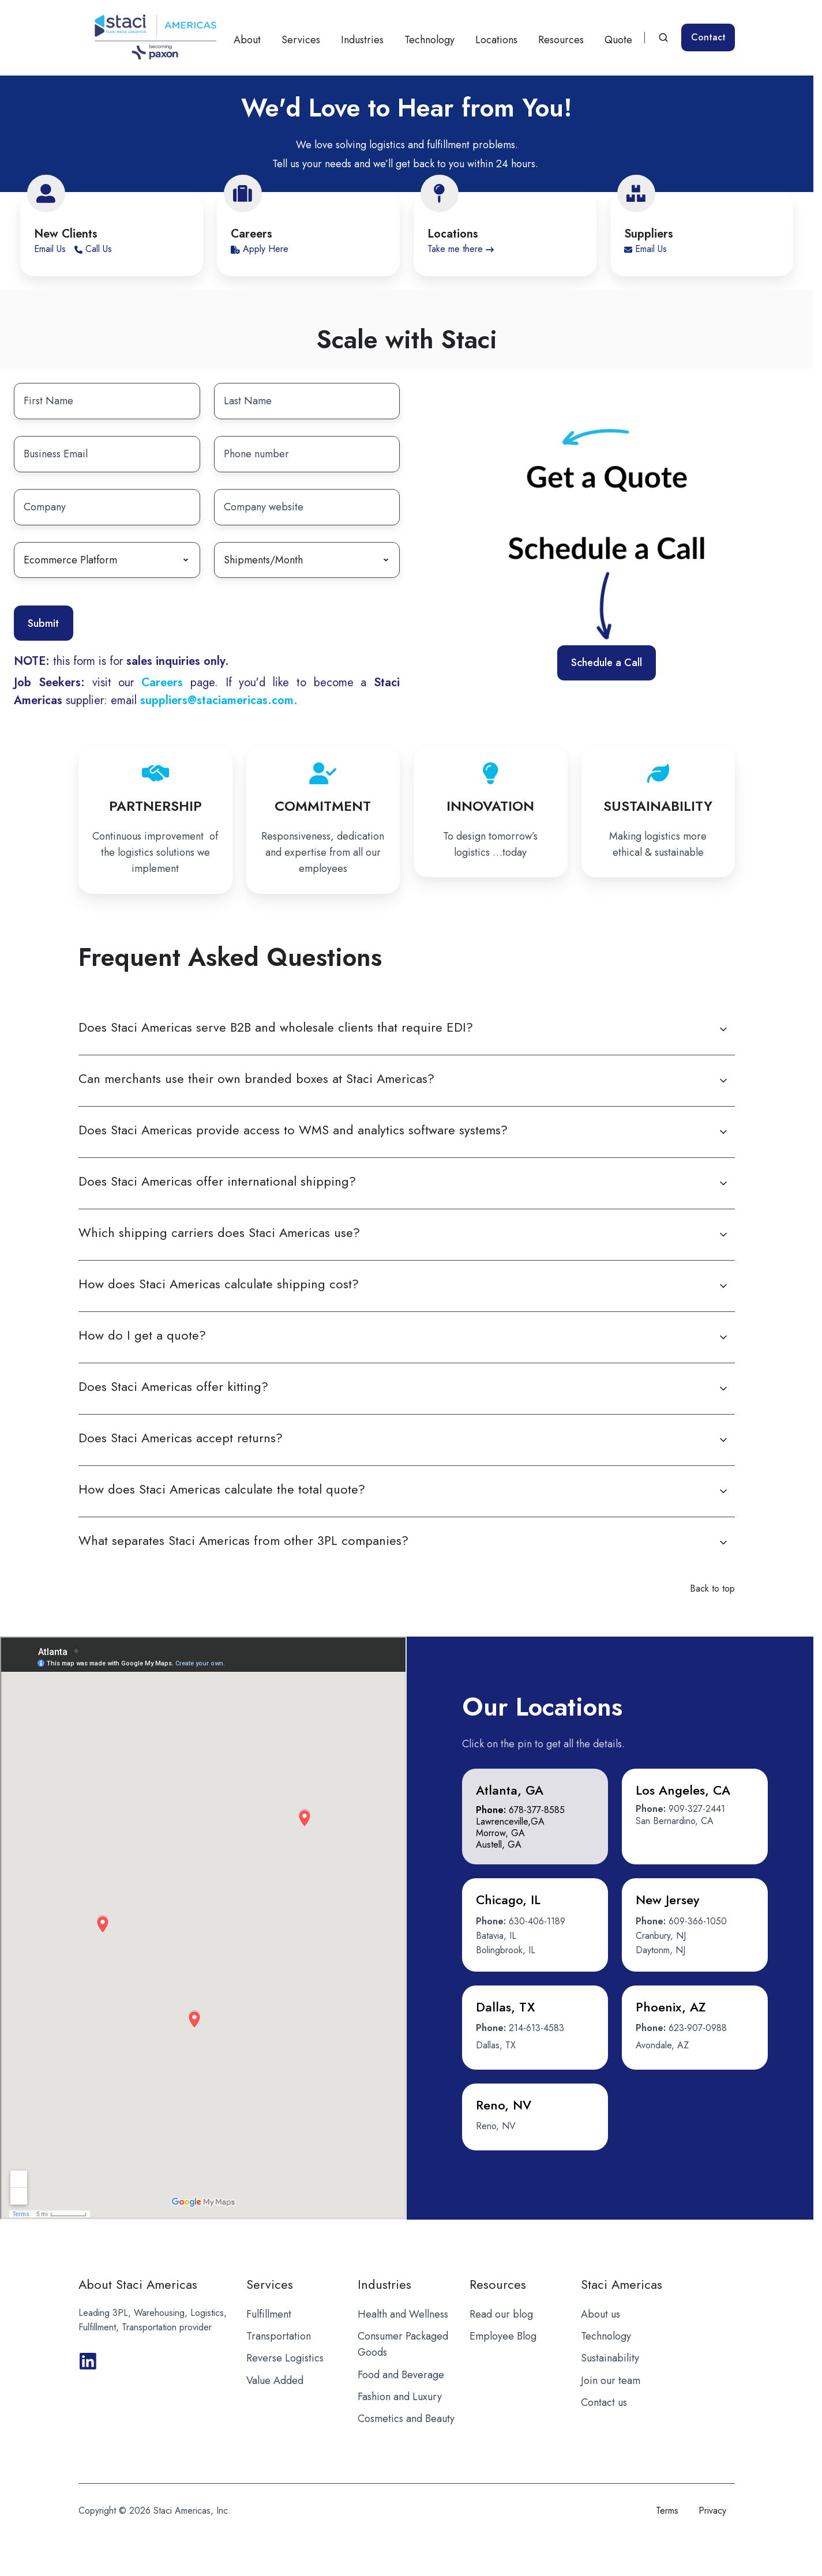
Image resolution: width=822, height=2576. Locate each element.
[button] (535, 1816)
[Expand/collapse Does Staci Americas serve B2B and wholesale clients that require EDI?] (723, 1029)
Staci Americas (621, 2284)
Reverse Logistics (285, 2358)
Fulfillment (268, 2314)
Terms (667, 2510)
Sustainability (610, 2358)
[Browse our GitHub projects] (87, 2361)
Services (300, 39)
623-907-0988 (698, 2028)
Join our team (610, 2380)
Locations (496, 39)
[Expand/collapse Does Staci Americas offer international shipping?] (723, 1183)
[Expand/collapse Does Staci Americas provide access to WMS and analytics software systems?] (723, 1132)
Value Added (274, 2380)
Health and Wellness (403, 2314)
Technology (429, 39)
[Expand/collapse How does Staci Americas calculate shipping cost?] (723, 1286)
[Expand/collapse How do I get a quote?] (723, 1337)
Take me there (460, 248)
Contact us (604, 2402)
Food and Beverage (401, 2374)
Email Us (51, 248)
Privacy (712, 2510)
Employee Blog (503, 2336)
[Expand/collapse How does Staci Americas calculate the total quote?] (723, 1491)
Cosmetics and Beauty (406, 2418)
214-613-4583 (536, 2028)
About (247, 39)
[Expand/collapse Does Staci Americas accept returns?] (723, 1439)
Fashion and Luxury (400, 2396)
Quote (618, 39)
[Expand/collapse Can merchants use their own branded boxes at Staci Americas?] (723, 1080)
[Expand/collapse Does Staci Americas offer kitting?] (723, 1388)
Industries (362, 39)
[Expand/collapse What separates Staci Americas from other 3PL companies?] (723, 1542)
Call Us (93, 248)
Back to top (712, 1588)
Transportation (278, 2336)
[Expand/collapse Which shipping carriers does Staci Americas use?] (723, 1234)
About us (600, 2314)
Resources (561, 39)
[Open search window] (663, 37)
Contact (708, 37)
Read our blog (501, 2314)
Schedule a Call (606, 662)
